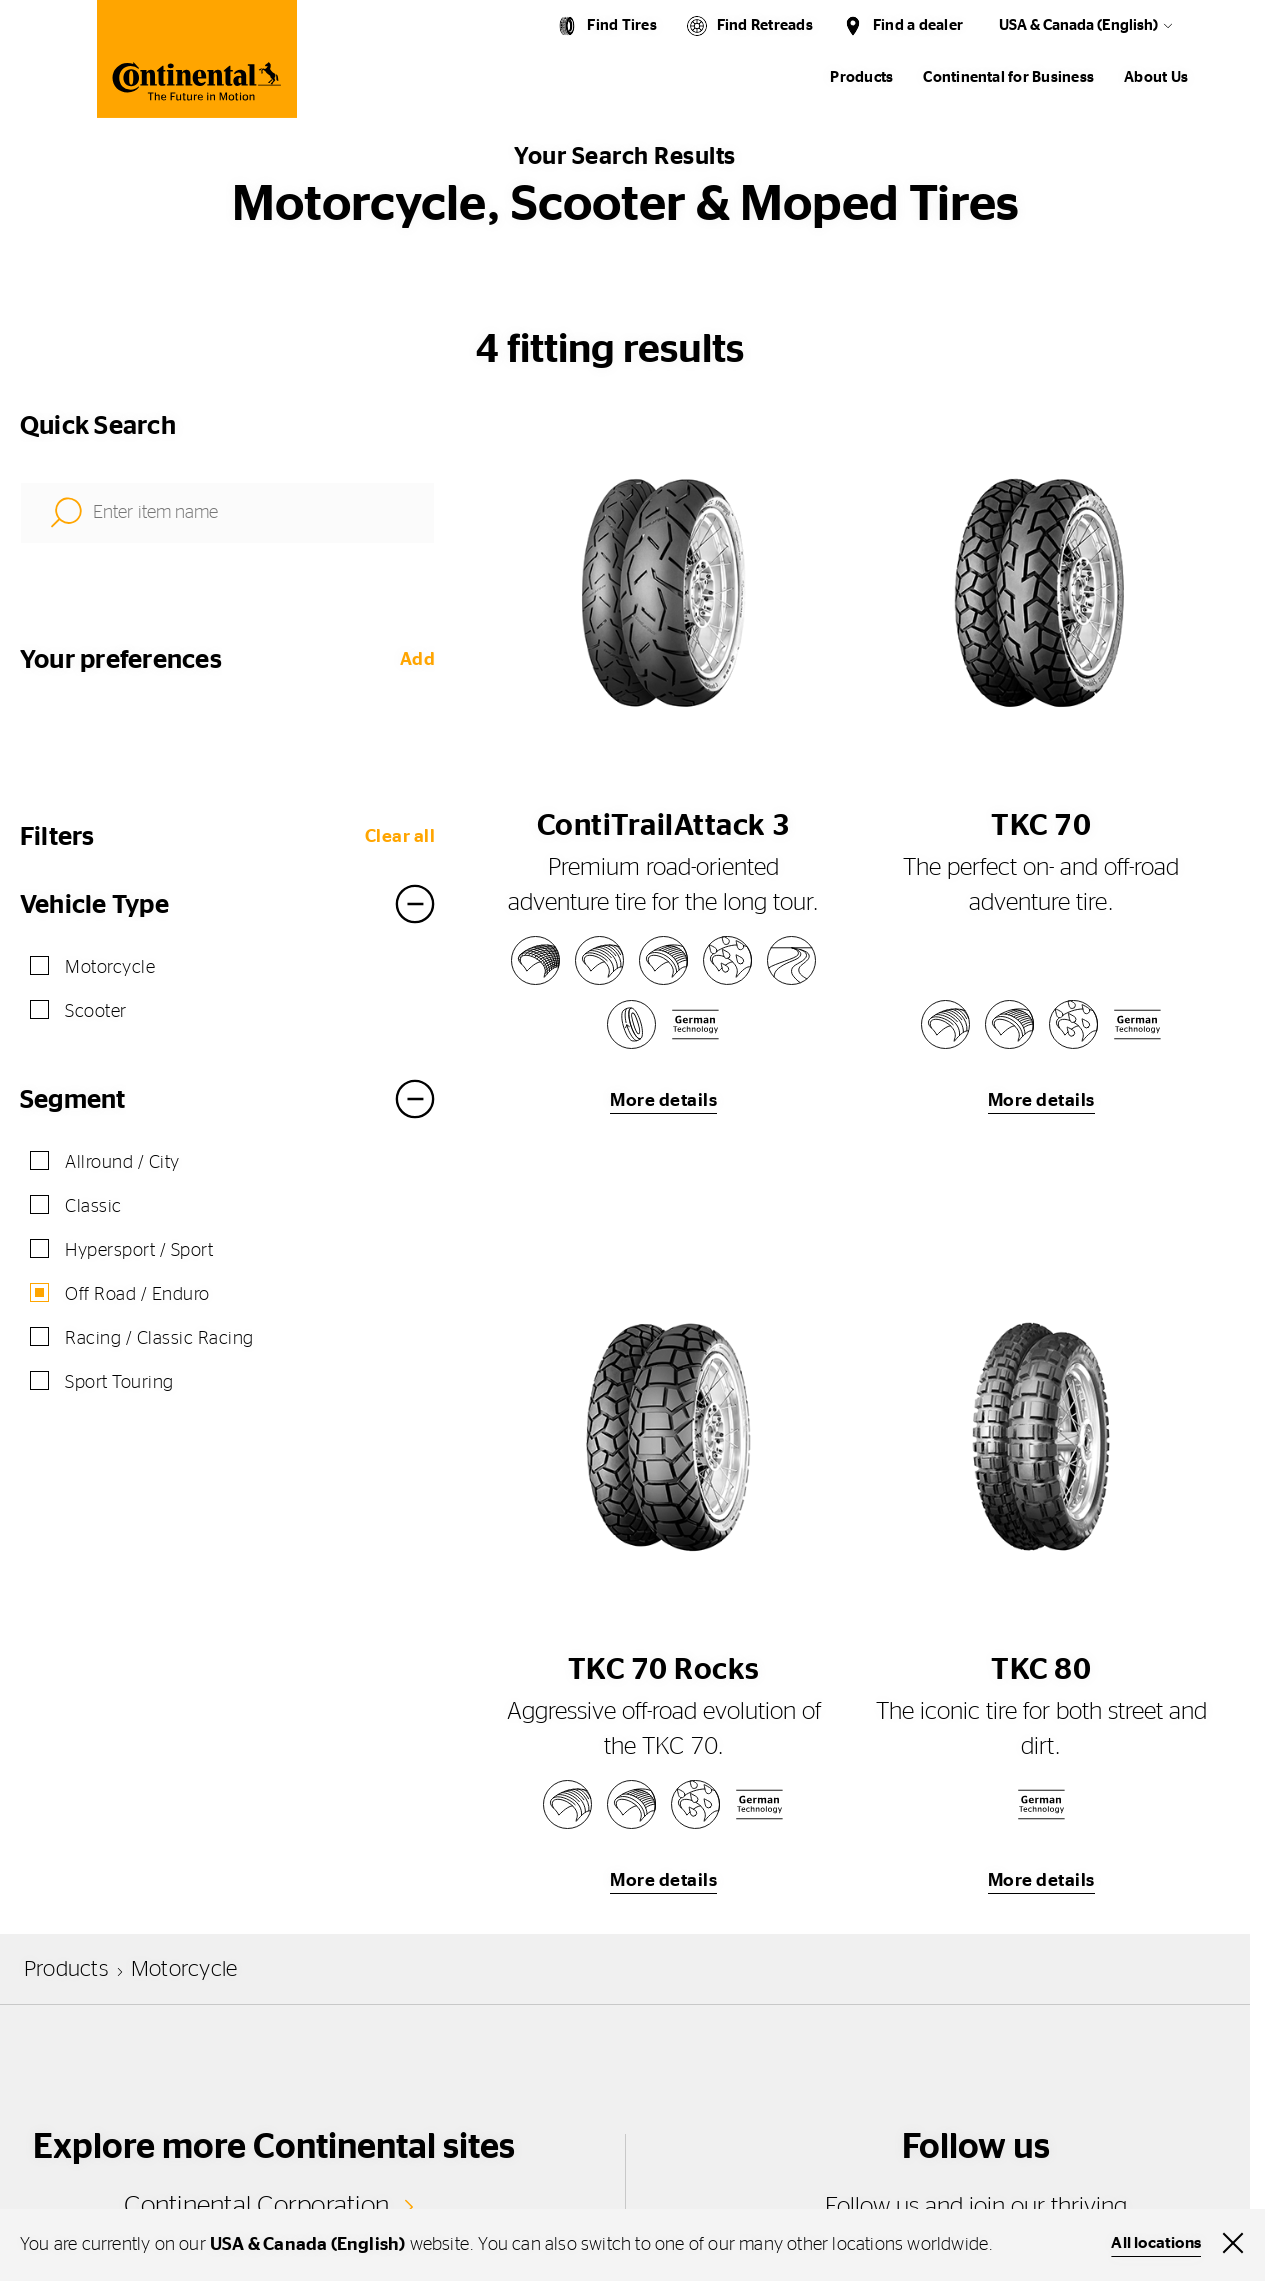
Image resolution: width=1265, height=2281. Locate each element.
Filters (57, 837)
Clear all (400, 837)
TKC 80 (1041, 1670)
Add (418, 660)
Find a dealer (918, 25)
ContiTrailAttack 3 (664, 826)
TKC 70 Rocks (664, 1670)
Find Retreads (765, 25)
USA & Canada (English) (1078, 25)
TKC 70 (1041, 826)
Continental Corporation (256, 2206)
